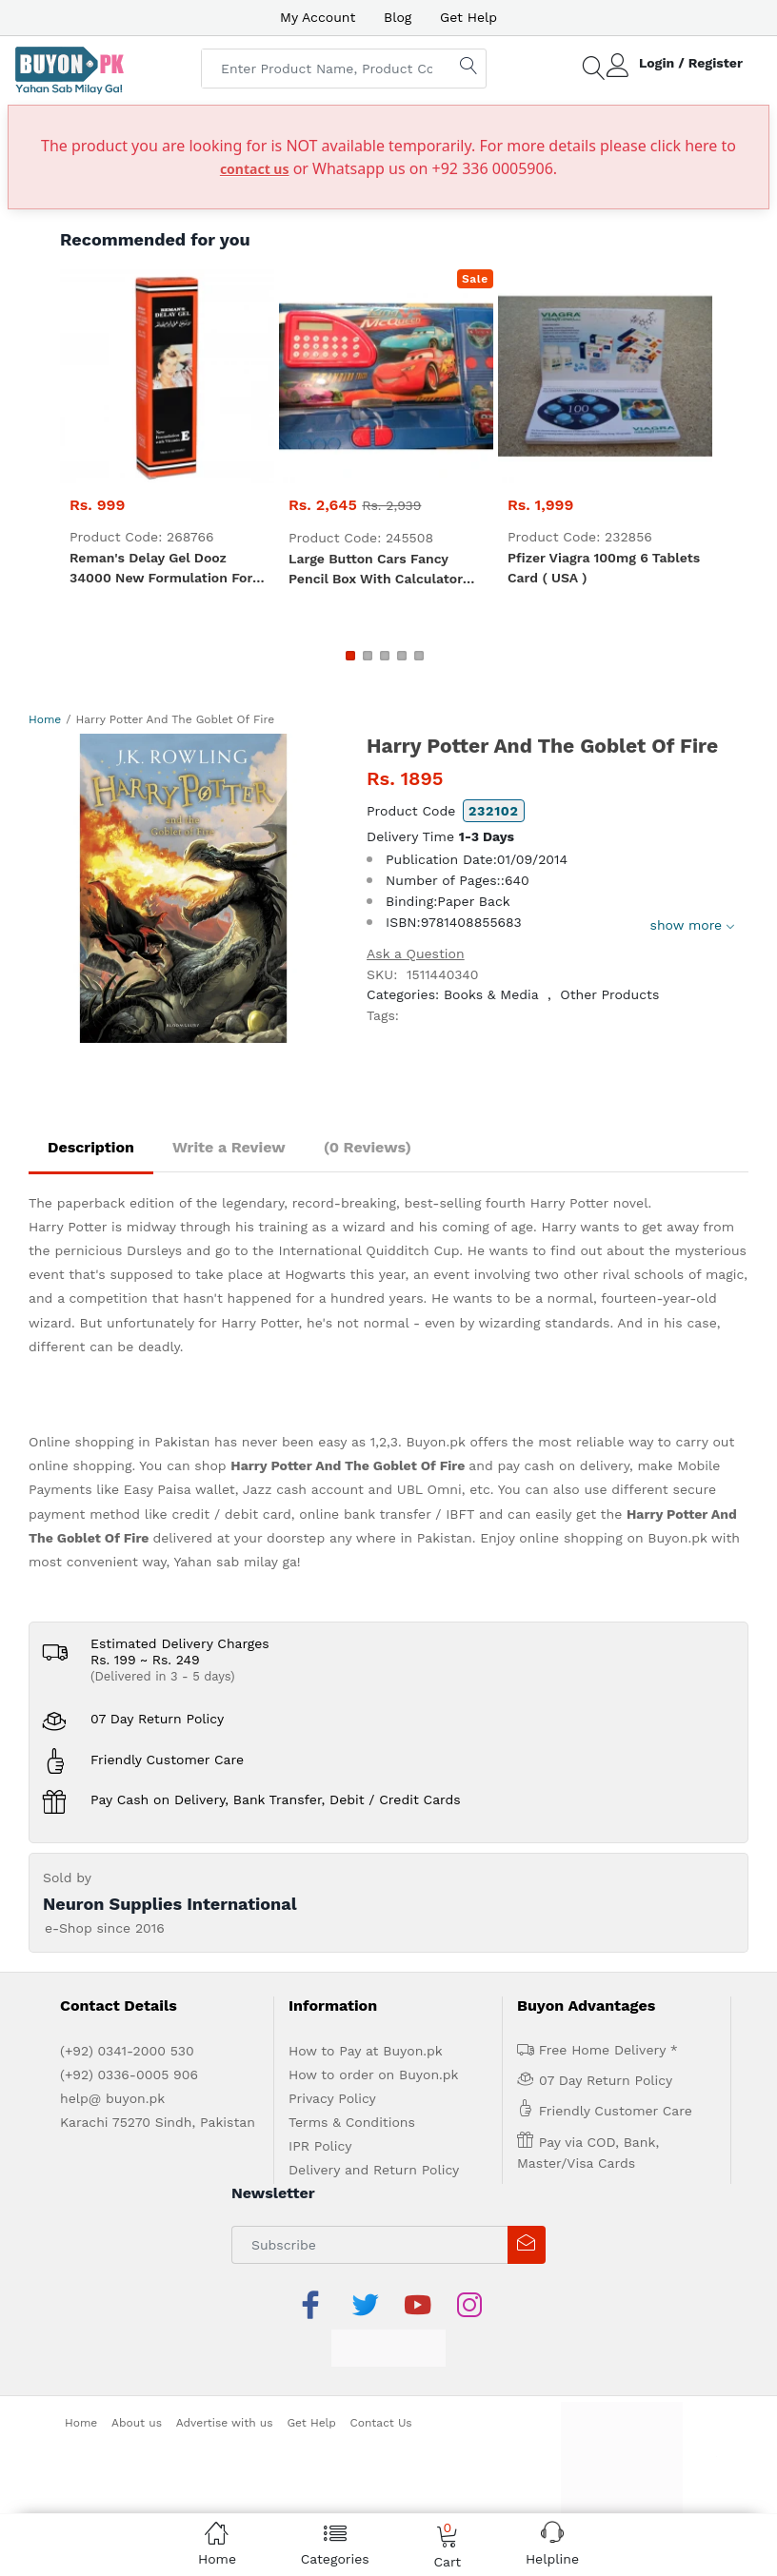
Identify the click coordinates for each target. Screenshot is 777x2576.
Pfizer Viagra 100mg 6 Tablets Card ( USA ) (604, 567)
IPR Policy (320, 2145)
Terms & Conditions (352, 2122)
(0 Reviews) (367, 1147)
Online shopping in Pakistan (119, 1441)
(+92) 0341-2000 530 (127, 2050)
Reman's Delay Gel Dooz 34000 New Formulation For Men (161, 569)
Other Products (609, 994)
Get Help (468, 17)
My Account (317, 17)
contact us (254, 169)
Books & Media (491, 994)
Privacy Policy (332, 2098)
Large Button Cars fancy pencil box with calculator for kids (376, 570)
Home (45, 719)
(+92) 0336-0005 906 (129, 2074)
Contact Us (381, 2422)
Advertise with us (224, 2422)
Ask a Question (416, 953)
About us (136, 2422)
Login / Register (691, 62)
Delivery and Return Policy (374, 2169)
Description (91, 1147)
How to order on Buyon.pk (374, 2074)
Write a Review (229, 1147)
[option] (183, 888)
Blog (397, 17)
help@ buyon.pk (112, 2098)
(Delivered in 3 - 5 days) (162, 1676)
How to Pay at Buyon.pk (366, 2050)
